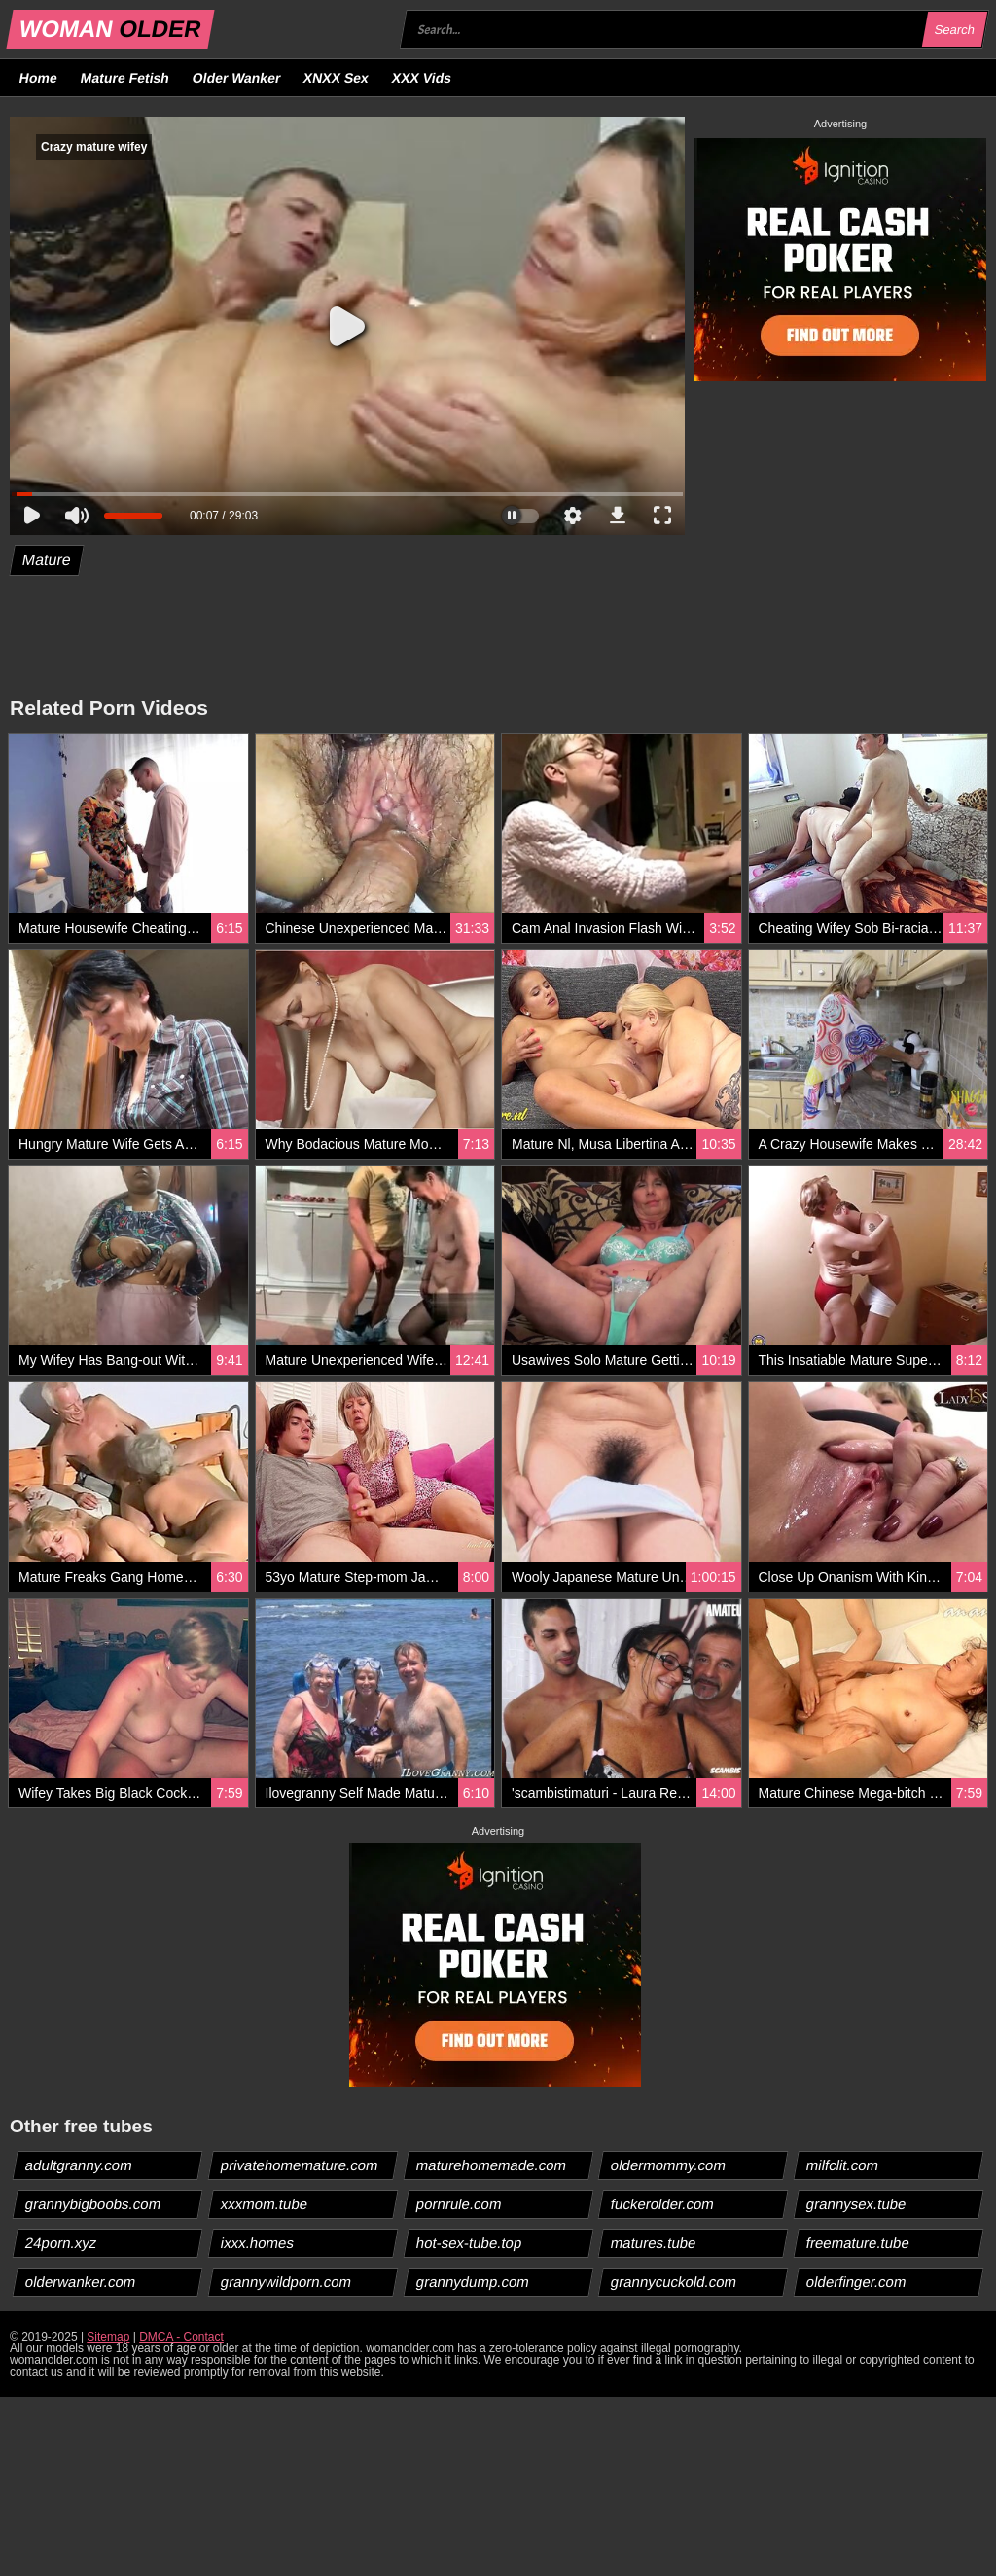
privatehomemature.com (299, 2165)
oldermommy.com (669, 2165)
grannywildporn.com (285, 2281)
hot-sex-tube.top (468, 2243)
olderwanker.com (80, 2281)
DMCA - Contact (181, 2336)
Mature (47, 560)
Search (954, 29)
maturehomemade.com (490, 2165)
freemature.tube (858, 2243)
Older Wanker (236, 78)
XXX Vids (422, 78)
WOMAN (110, 29)
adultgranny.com (79, 2165)
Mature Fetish (124, 78)
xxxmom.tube (263, 2204)
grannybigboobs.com (93, 2204)
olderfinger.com (856, 2281)
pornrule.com (458, 2204)
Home (38, 78)
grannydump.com (472, 2281)
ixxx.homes (257, 2243)
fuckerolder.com (663, 2204)
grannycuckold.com (674, 2281)
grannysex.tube (856, 2204)
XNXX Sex (336, 78)
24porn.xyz (61, 2243)
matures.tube (654, 2243)
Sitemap (108, 2336)
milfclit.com (842, 2165)
